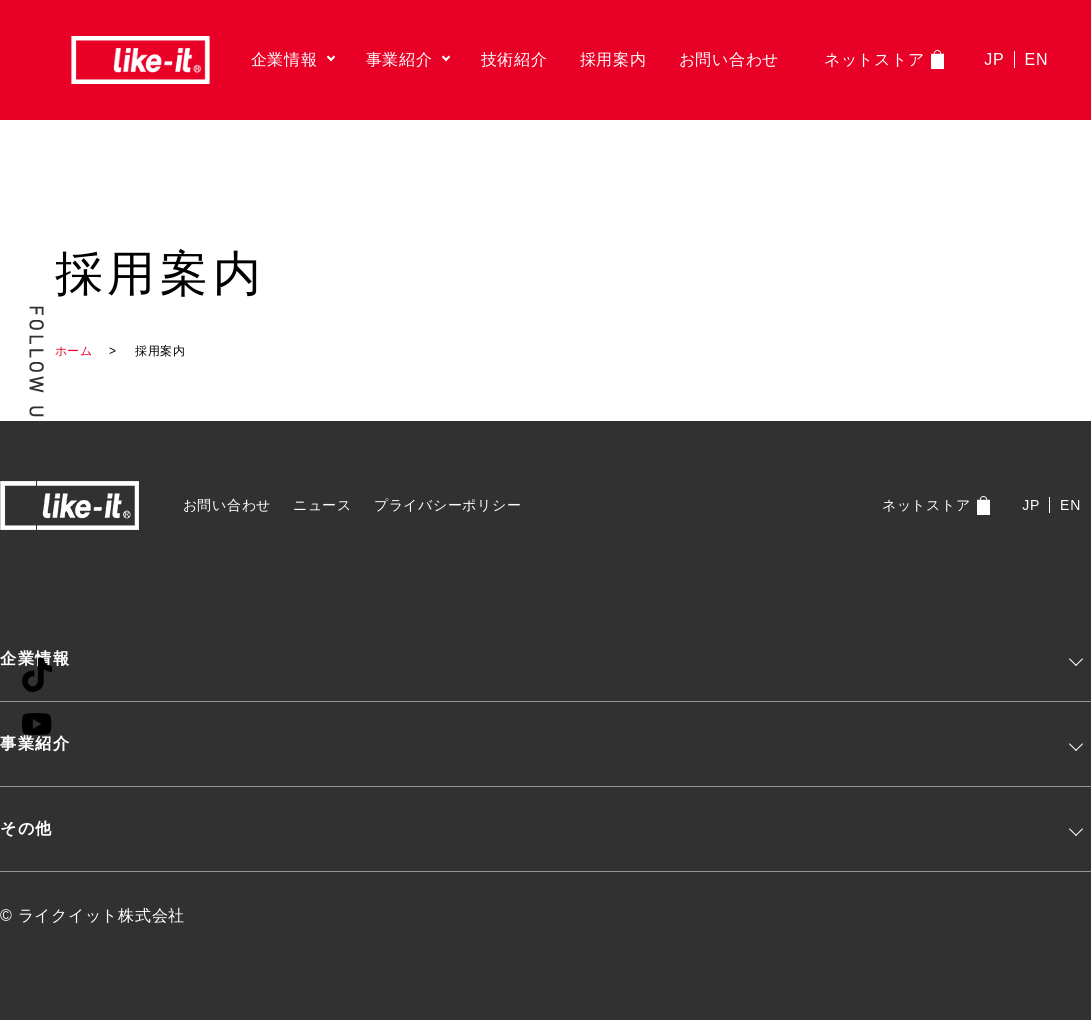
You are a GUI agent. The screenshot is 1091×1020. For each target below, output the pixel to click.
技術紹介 (514, 59)
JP (994, 59)
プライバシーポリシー (448, 505)
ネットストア (874, 59)
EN (1037, 59)
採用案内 (613, 59)
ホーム (74, 351)
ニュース (322, 505)
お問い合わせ (729, 59)
